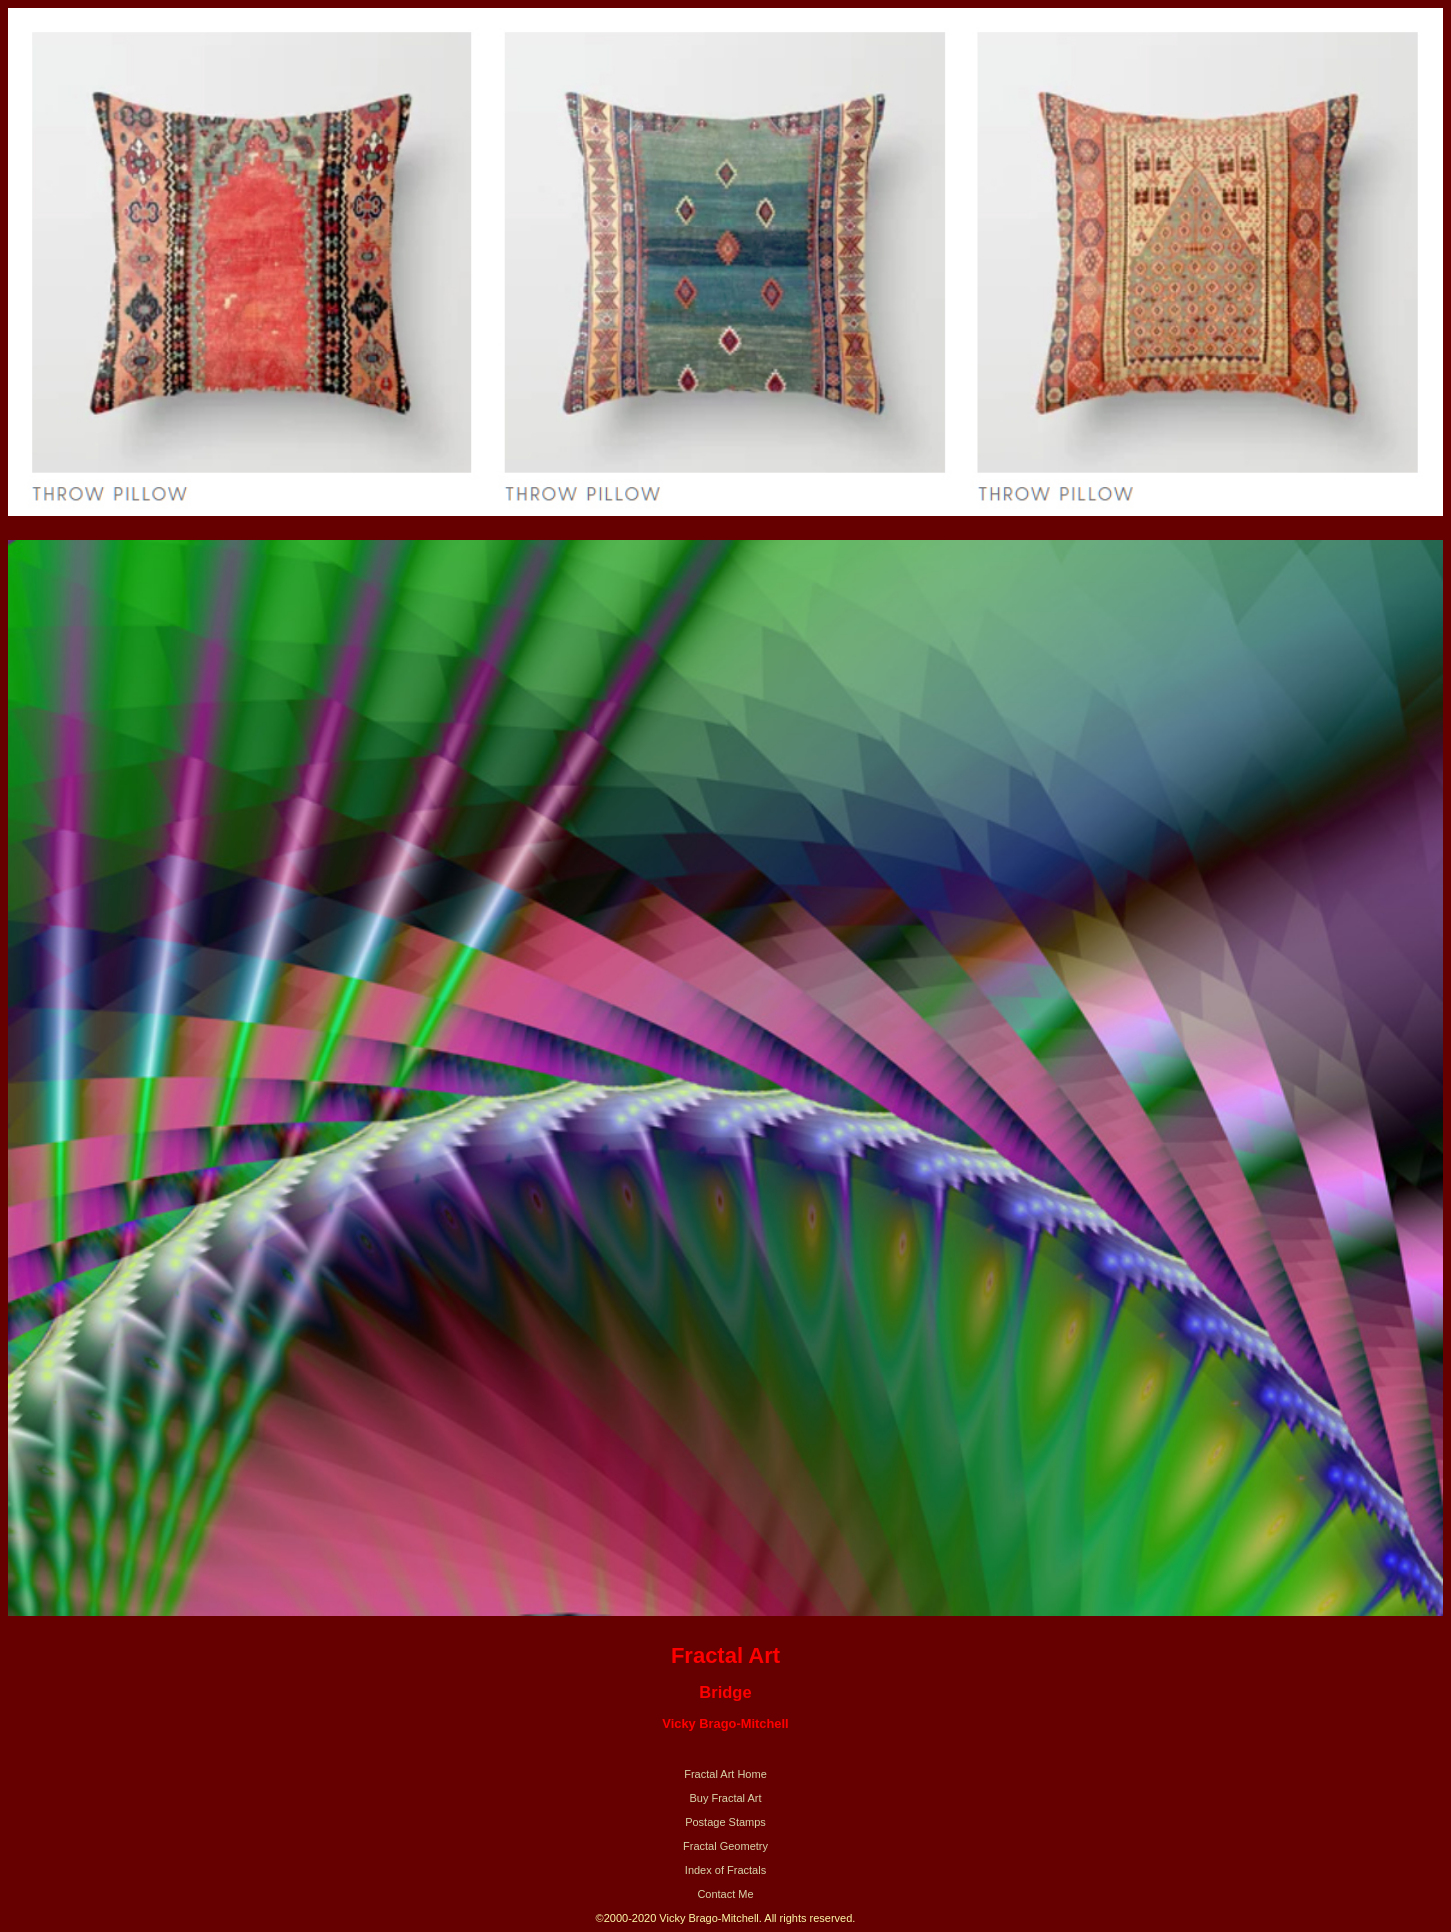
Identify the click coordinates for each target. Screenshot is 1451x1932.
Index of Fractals (725, 1870)
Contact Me (725, 1894)
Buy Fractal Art (725, 1798)
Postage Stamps (725, 1822)
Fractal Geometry (725, 1846)
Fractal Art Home (725, 1774)
